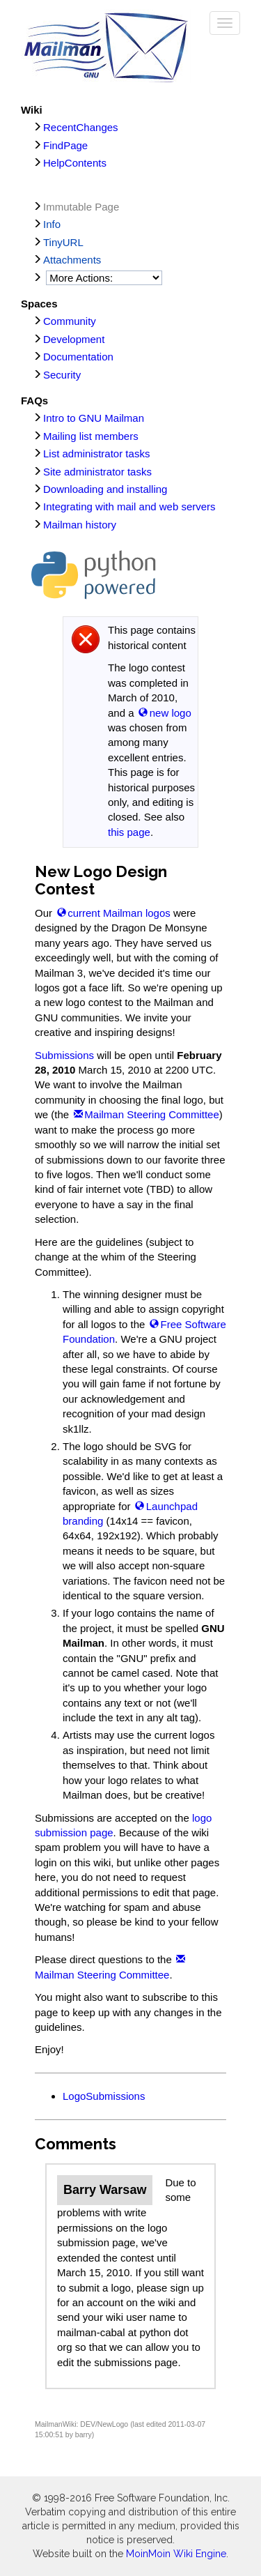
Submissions (64, 1055)
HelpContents (74, 163)
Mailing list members (91, 436)
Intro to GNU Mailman (93, 418)
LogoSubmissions (104, 2096)
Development (73, 339)
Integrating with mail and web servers (129, 506)
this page (129, 832)
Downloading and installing (105, 489)
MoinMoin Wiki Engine (176, 2553)
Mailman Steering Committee (151, 1114)
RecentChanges (80, 127)
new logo (170, 713)
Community (69, 321)
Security (62, 375)
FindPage (65, 145)
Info (52, 224)
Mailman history (79, 525)
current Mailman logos (119, 913)
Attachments (72, 260)
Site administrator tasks (97, 472)
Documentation (78, 357)
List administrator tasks (96, 453)
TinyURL (63, 242)
